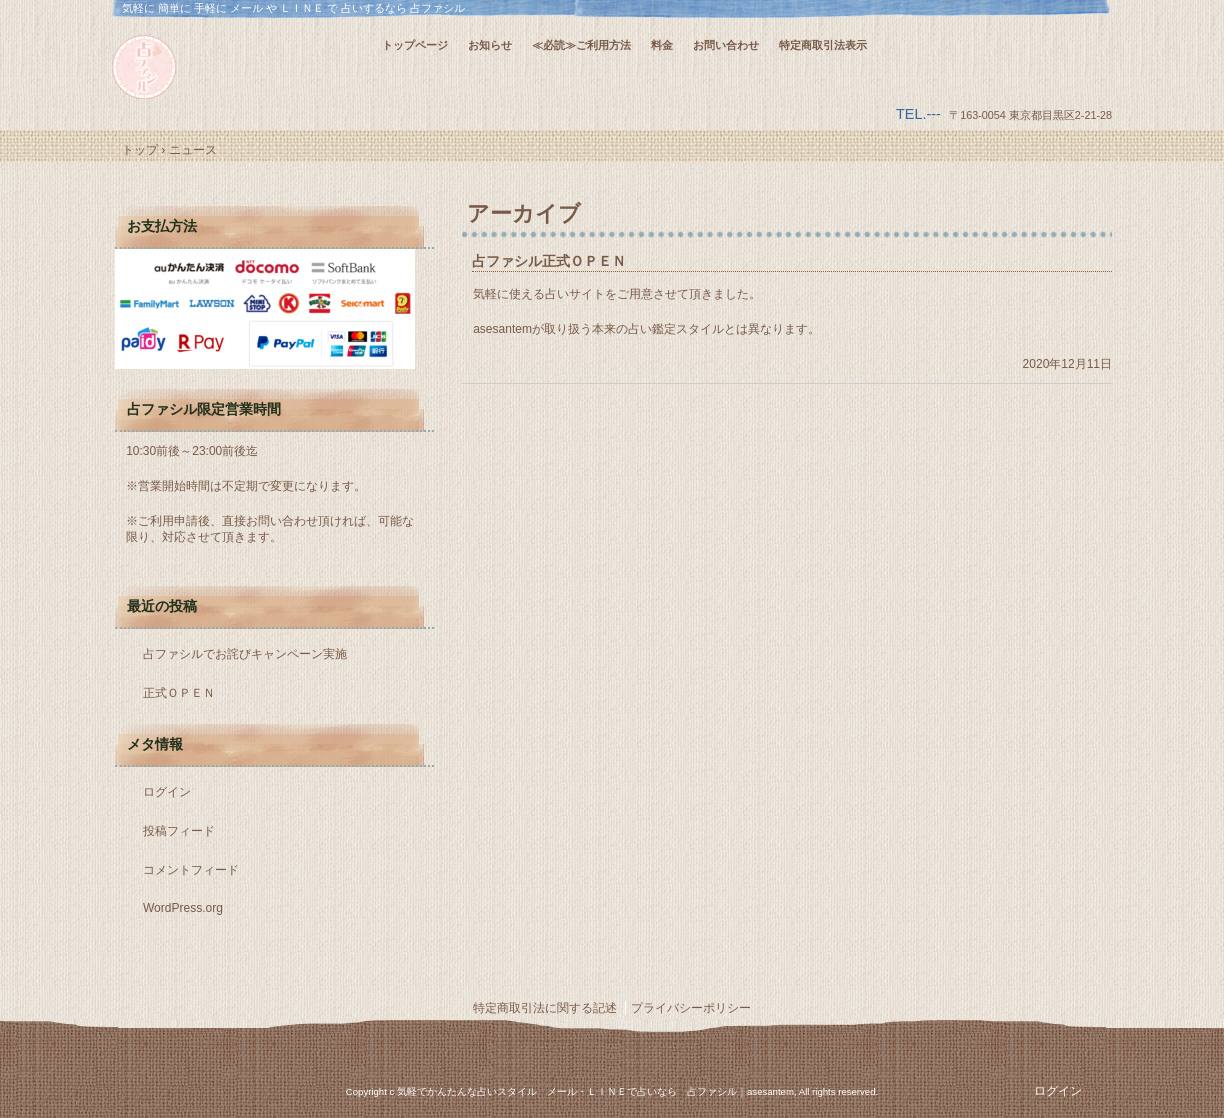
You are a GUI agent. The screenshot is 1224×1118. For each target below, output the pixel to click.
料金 (662, 45)
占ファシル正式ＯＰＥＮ (549, 261)
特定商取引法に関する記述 (545, 1008)
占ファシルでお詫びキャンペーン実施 (245, 654)
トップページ (415, 45)
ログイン (167, 792)
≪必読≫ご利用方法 (581, 45)
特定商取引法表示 (823, 45)
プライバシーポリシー (691, 1008)
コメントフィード (191, 870)
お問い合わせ (726, 45)
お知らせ (490, 45)
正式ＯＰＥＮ (179, 693)
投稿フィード (179, 831)
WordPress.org (183, 908)
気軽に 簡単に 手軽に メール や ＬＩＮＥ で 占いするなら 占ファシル (242, 67)
